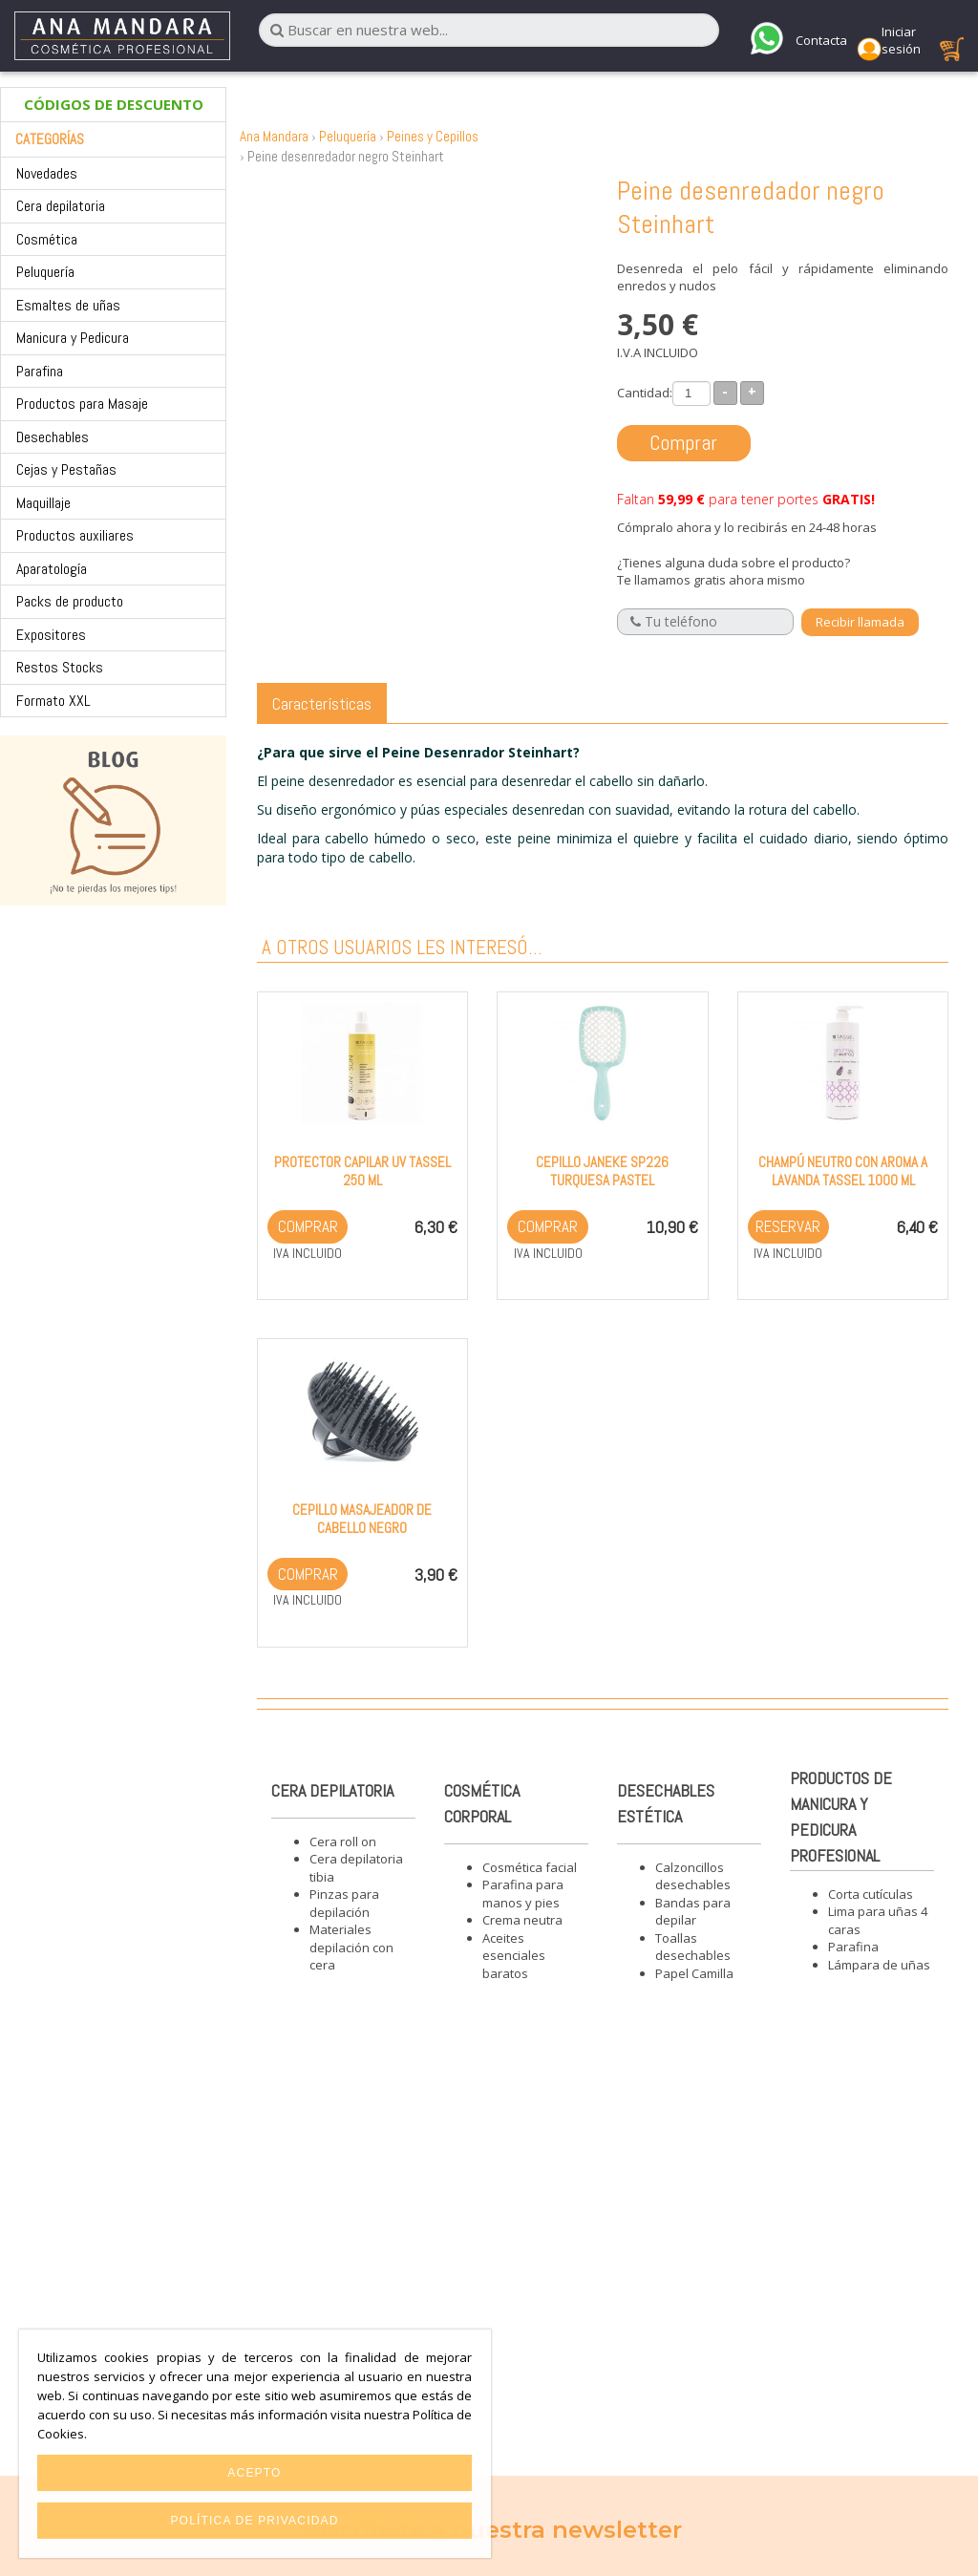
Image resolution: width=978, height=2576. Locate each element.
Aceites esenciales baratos (513, 1955)
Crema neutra (522, 1919)
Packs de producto (69, 601)
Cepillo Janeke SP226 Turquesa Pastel (602, 1171)
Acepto (254, 2473)
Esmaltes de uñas (68, 305)
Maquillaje (43, 503)
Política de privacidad (254, 2520)
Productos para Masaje (82, 404)
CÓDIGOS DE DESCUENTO (113, 104)
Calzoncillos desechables (693, 1876)
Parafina (39, 371)
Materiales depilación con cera (351, 1947)
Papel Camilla (694, 1973)
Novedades (46, 173)
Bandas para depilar (693, 1911)
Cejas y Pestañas (66, 469)
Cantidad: (644, 392)
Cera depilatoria (60, 206)
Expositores (51, 635)
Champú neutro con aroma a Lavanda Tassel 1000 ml (842, 1171)
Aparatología (51, 569)
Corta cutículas (870, 1894)
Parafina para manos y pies (522, 1893)
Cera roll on (342, 1841)
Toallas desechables (693, 1947)
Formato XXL (53, 701)
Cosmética (46, 239)
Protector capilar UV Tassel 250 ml (362, 1171)
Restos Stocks (59, 667)
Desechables (52, 437)
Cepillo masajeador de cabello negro (362, 1519)
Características (322, 703)
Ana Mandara (274, 136)
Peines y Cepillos (432, 136)
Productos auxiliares (75, 535)
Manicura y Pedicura (72, 338)
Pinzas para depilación (344, 1903)
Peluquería (45, 272)
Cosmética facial (529, 1867)
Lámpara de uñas (879, 1964)
